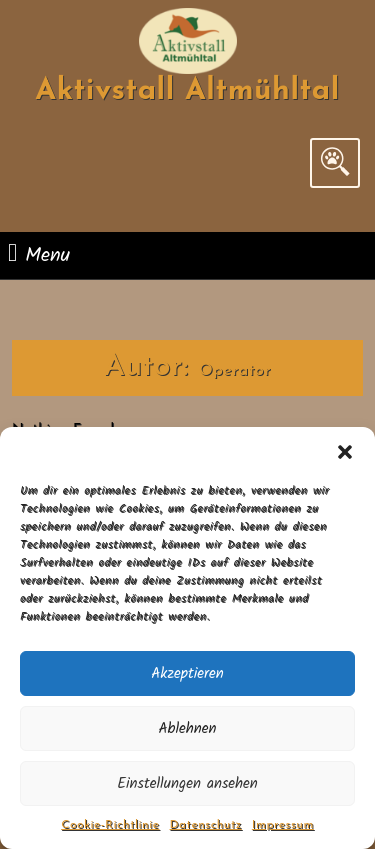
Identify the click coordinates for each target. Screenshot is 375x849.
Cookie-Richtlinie (110, 825)
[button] (345, 452)
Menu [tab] (39, 255)
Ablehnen (187, 729)
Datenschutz (206, 825)
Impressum (283, 825)
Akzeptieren (187, 674)
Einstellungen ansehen (187, 784)
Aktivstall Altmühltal (187, 91)
